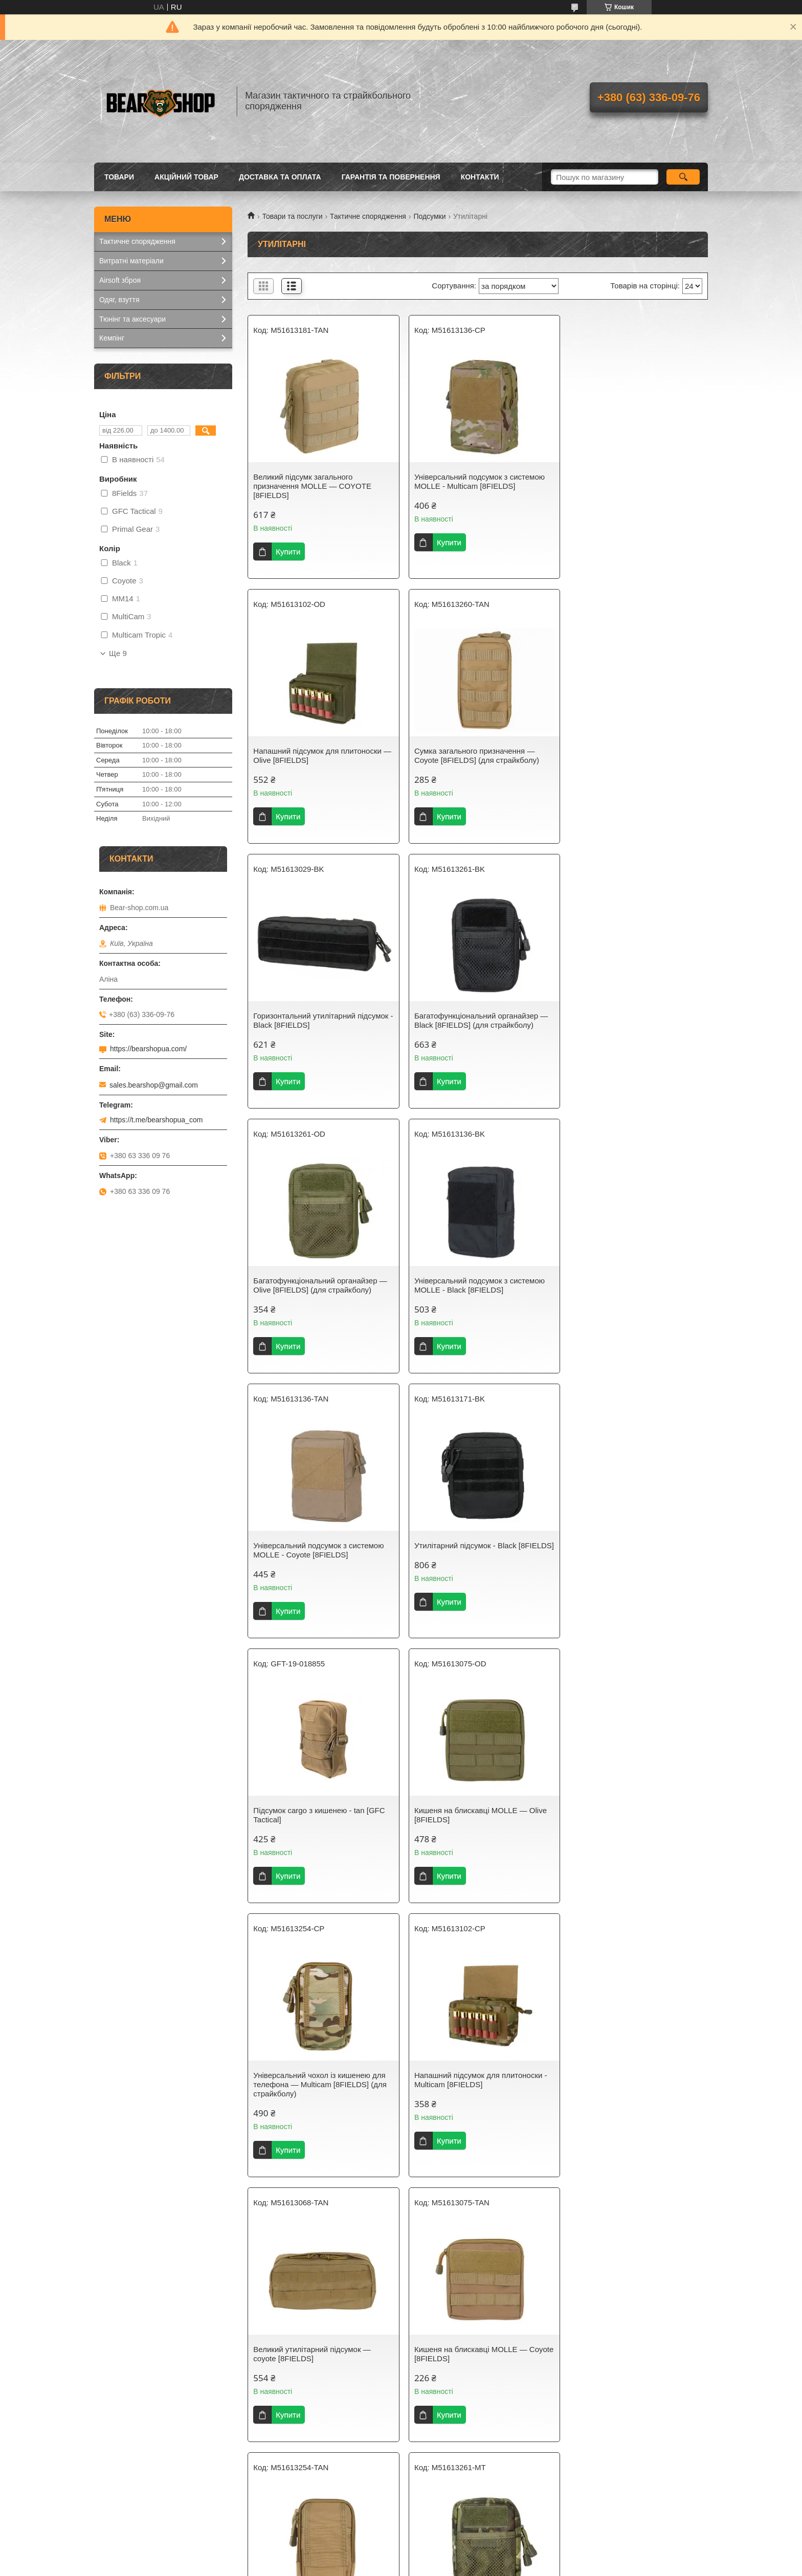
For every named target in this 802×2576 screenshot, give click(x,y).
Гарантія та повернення (391, 177)
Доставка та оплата (280, 177)
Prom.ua (448, 2557)
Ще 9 (118, 653)
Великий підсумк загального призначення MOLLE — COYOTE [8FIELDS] (312, 486)
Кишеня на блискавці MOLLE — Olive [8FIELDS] (632, 1285)
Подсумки (429, 216)
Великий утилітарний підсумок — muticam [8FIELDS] (468, 2363)
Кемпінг (111, 338)
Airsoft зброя (120, 280)
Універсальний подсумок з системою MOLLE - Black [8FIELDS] (475, 1020)
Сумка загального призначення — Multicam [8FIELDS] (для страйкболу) (632, 2098)
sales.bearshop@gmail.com (153, 1085)
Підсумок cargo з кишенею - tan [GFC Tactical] (475, 1285)
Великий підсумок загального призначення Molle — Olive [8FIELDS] (319, 2098)
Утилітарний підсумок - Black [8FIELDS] (304, 1285)
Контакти (480, 177)
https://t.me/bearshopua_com (156, 1120)
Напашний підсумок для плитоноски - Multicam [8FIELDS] (476, 1550)
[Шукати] (683, 177)
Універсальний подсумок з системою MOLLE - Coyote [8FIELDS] (631, 1020)
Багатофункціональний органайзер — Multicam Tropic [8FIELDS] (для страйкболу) (633, 1828)
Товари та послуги (292, 216)
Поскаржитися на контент (388, 2566)
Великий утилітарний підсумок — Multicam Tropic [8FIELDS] (624, 2363)
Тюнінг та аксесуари (132, 319)
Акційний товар (186, 177)
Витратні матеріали (131, 261)
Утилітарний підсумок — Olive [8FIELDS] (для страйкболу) (463, 2098)
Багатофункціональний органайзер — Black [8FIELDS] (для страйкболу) (633, 755)
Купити (288, 551)
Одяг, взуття (119, 300)
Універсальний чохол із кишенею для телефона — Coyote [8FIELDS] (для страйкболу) (476, 1828)
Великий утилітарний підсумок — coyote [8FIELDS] (624, 1550)
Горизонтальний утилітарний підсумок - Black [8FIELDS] (477, 755)
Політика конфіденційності (467, 2566)
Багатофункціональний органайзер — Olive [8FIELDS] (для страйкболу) (320, 1020)
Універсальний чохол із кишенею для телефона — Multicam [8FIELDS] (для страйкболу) (319, 1554)
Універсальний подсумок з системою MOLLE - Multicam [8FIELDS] (475, 481)
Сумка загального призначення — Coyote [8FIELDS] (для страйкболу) (315, 755)
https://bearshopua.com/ (148, 1049)
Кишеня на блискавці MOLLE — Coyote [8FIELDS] (309, 1824)
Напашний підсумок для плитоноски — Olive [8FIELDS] (630, 481)
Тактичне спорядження (368, 216)
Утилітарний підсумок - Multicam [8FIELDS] (310, 2363)
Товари (119, 177)
